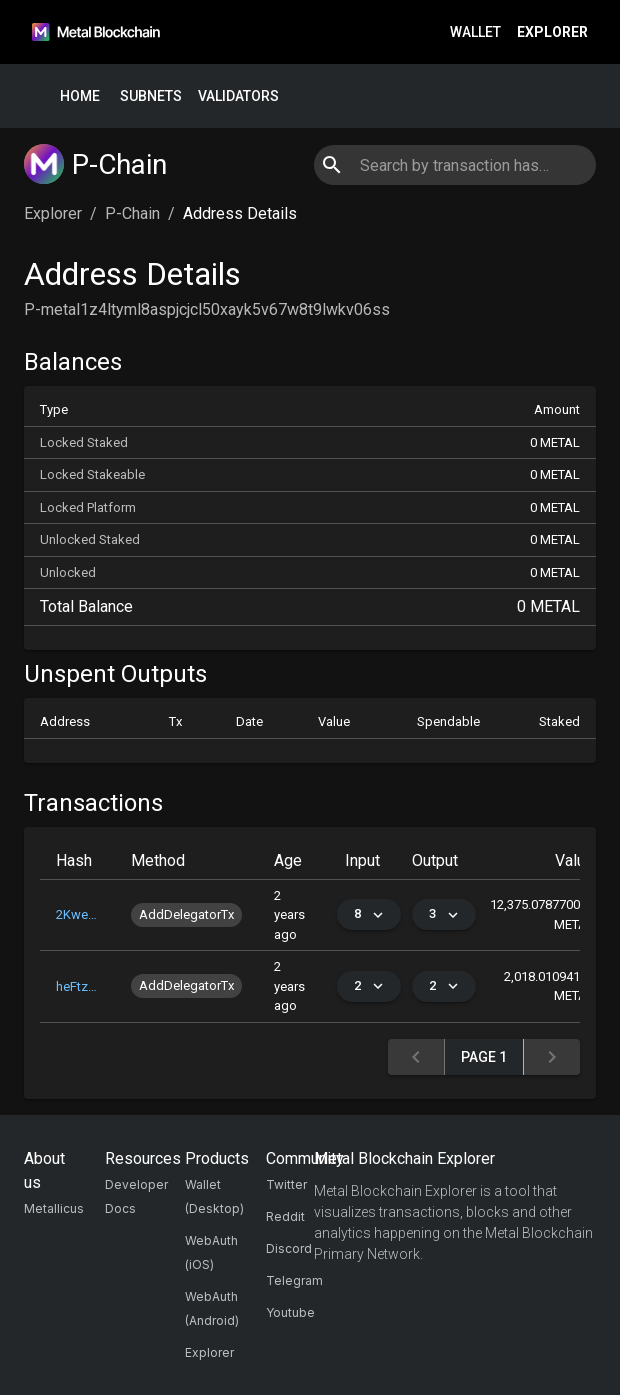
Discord (289, 1248)
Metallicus (54, 1208)
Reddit (285, 1216)
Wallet (475, 32)
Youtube (290, 1312)
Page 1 (484, 1057)
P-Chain (132, 213)
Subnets (151, 96)
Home (80, 96)
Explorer (552, 32)
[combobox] (454, 165)
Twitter (286, 1184)
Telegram (294, 1280)
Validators (238, 96)
